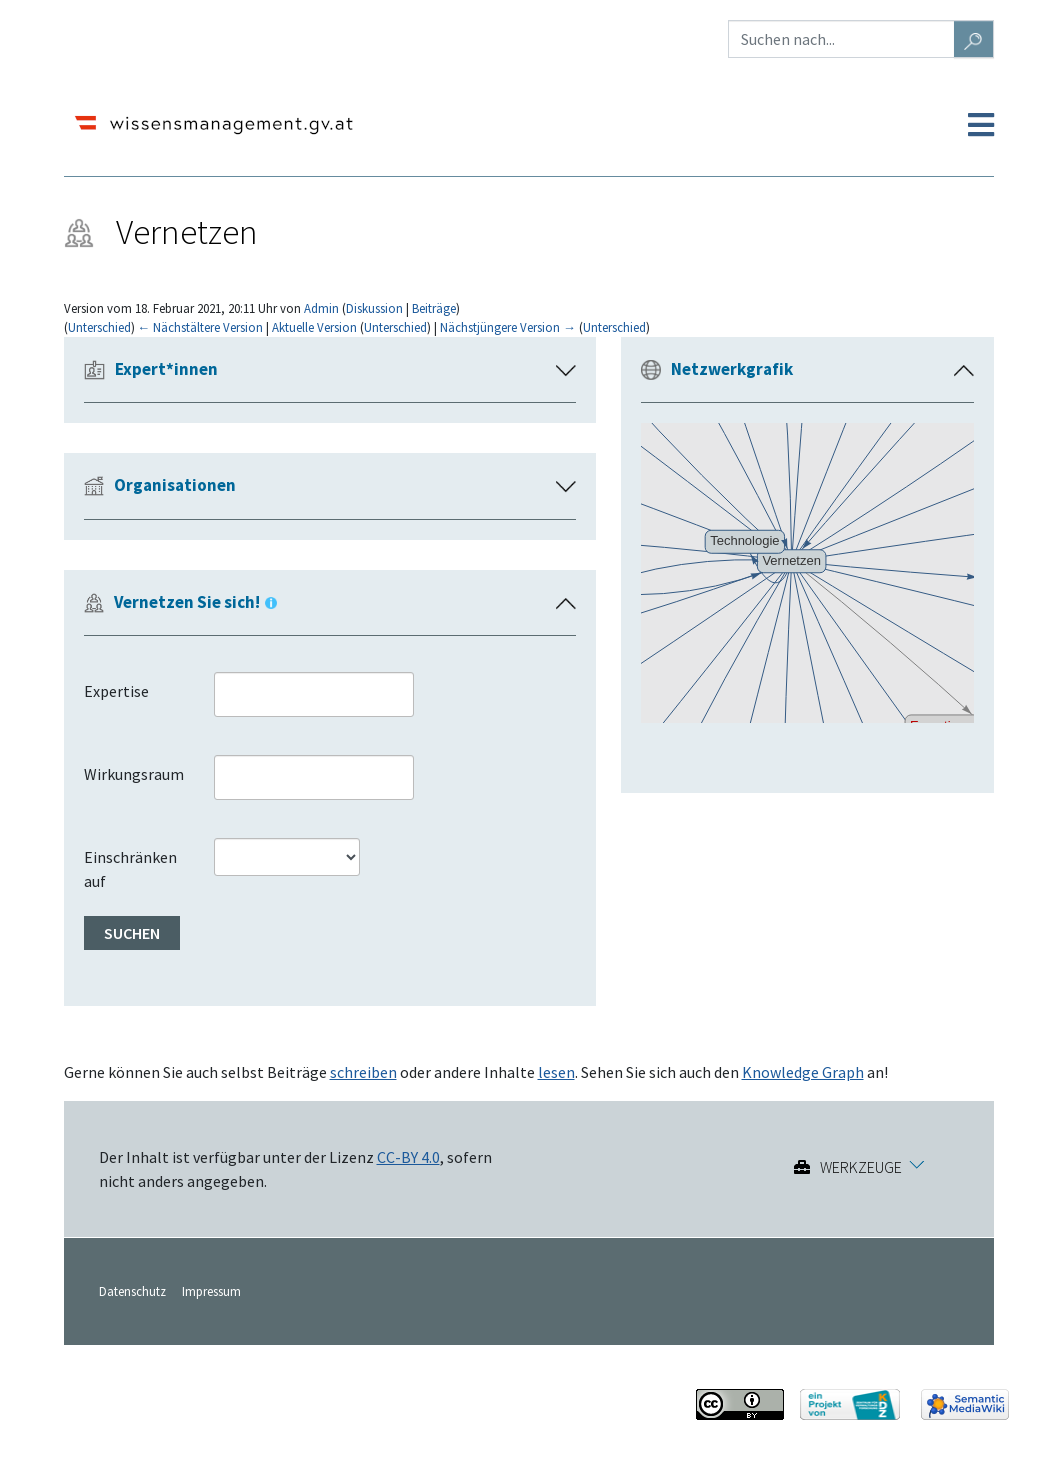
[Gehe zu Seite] (974, 39)
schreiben (363, 1072)
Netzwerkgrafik (732, 369)
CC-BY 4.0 (408, 1157)
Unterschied (99, 327)
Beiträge (434, 308)
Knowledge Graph (803, 1072)
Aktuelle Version (314, 327)
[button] (964, 371)
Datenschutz (132, 1291)
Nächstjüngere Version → (508, 327)
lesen (556, 1072)
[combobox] (314, 694)
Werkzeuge (861, 1167)
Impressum (211, 1291)
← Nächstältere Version (201, 327)
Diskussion (374, 308)
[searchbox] (239, 694)
